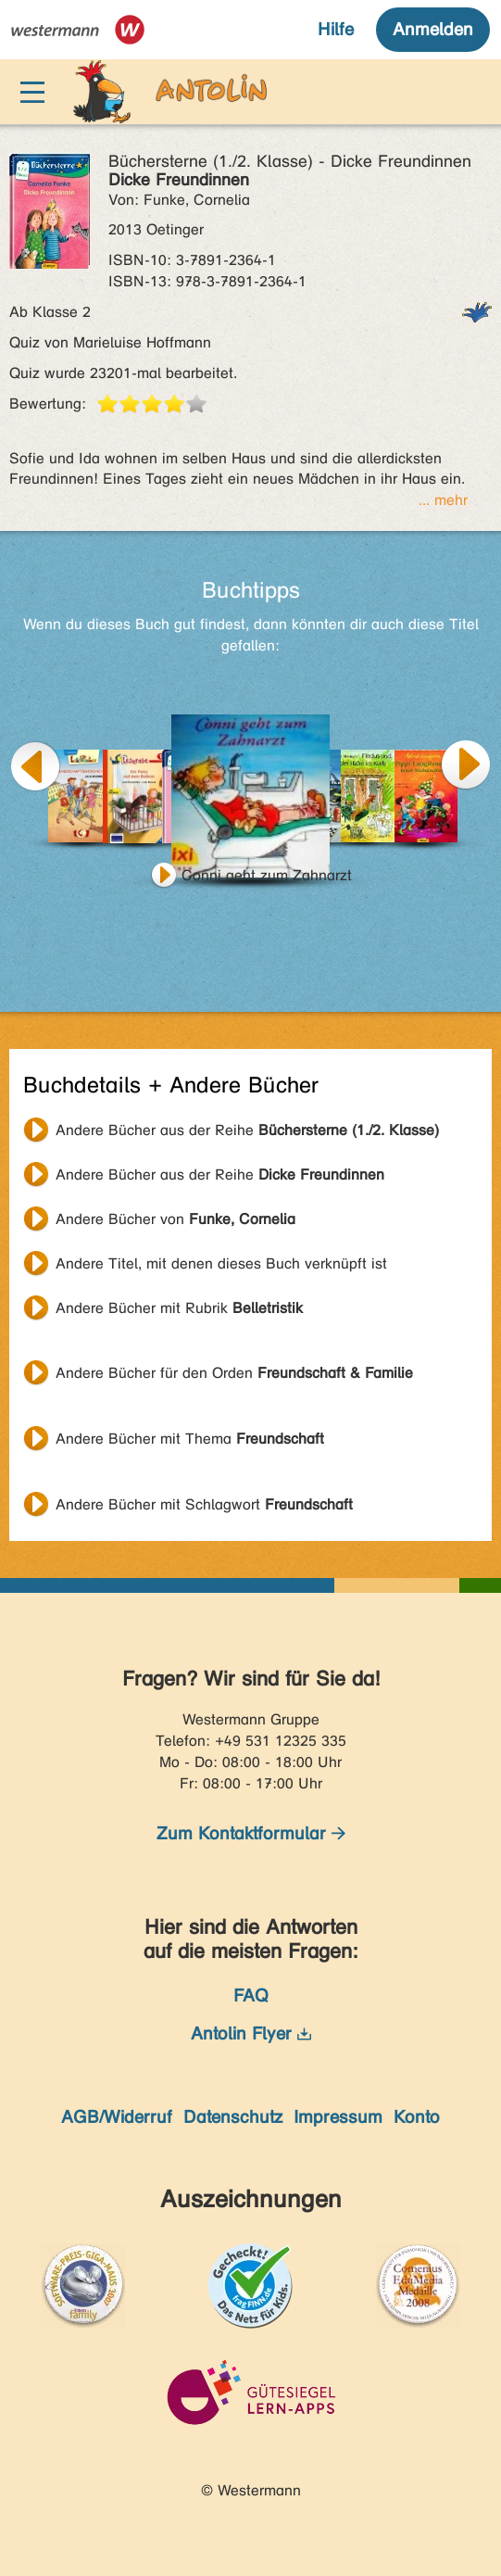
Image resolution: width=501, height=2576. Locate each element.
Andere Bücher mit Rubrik (179, 1308)
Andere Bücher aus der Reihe (247, 1130)
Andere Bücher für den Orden (234, 1373)
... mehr (443, 500)
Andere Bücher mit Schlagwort (204, 1504)
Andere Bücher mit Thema (190, 1438)
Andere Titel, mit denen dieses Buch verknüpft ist (221, 1263)
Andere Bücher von (175, 1219)
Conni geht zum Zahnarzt (267, 875)
